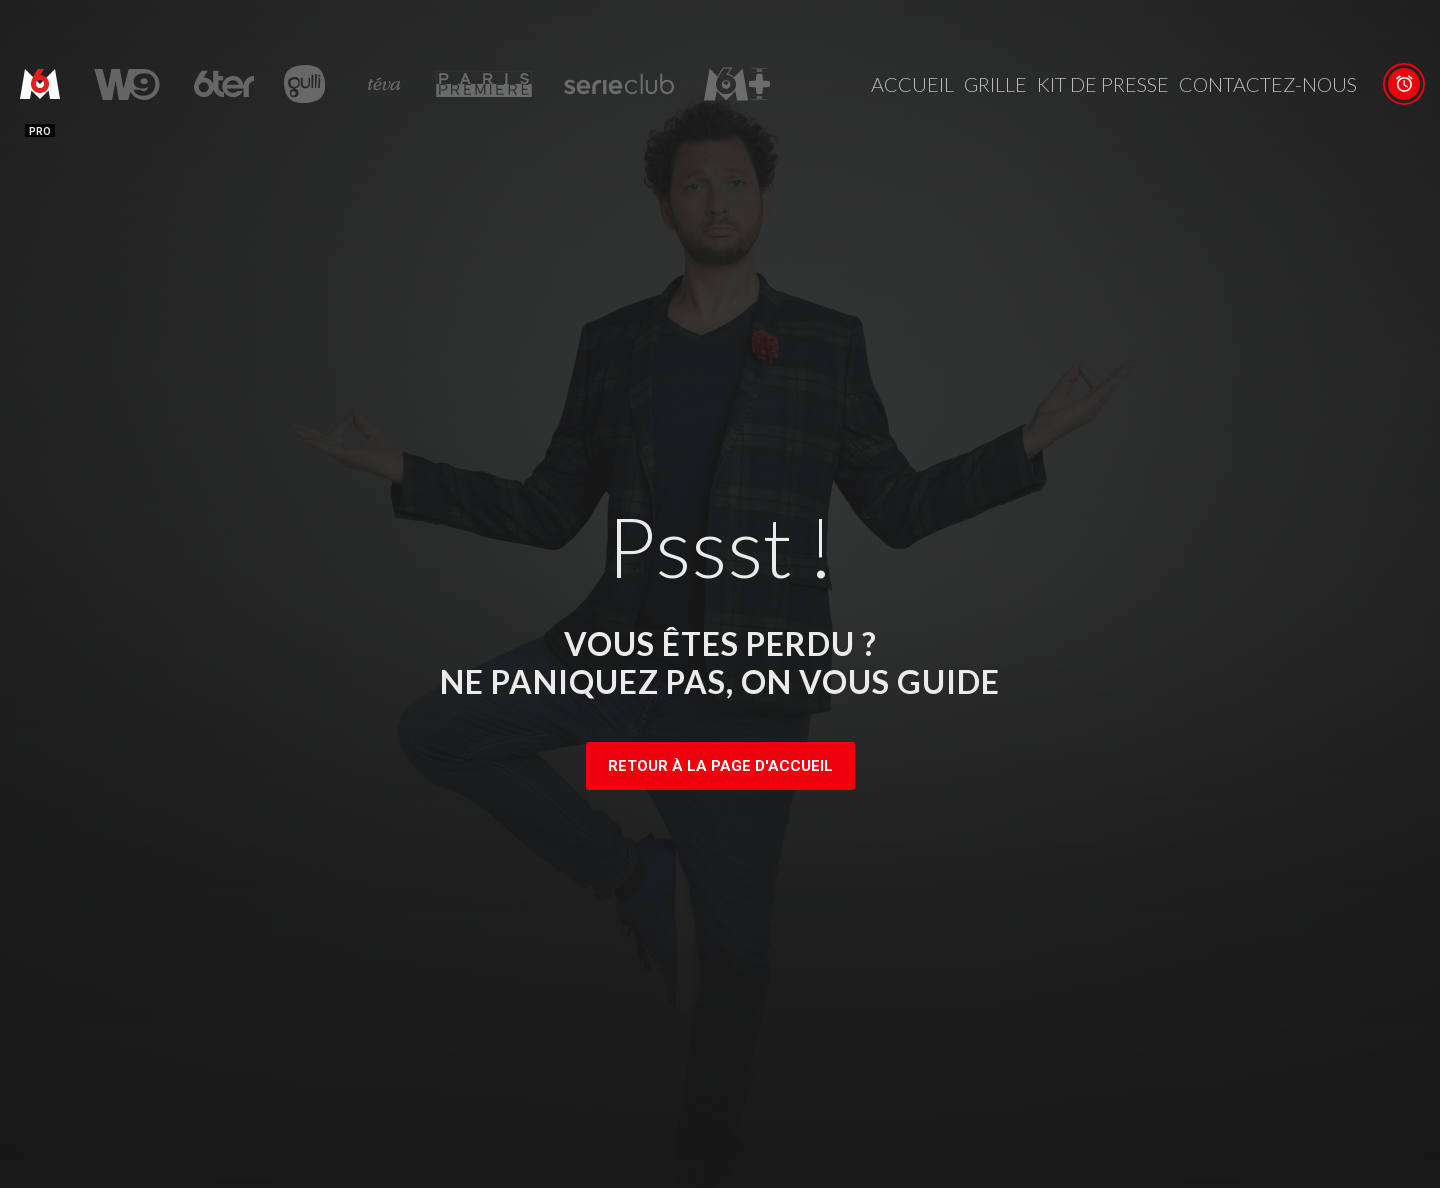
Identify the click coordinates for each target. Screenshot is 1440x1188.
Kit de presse (1103, 84)
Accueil (912, 84)
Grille (995, 84)
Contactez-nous (1268, 84)
